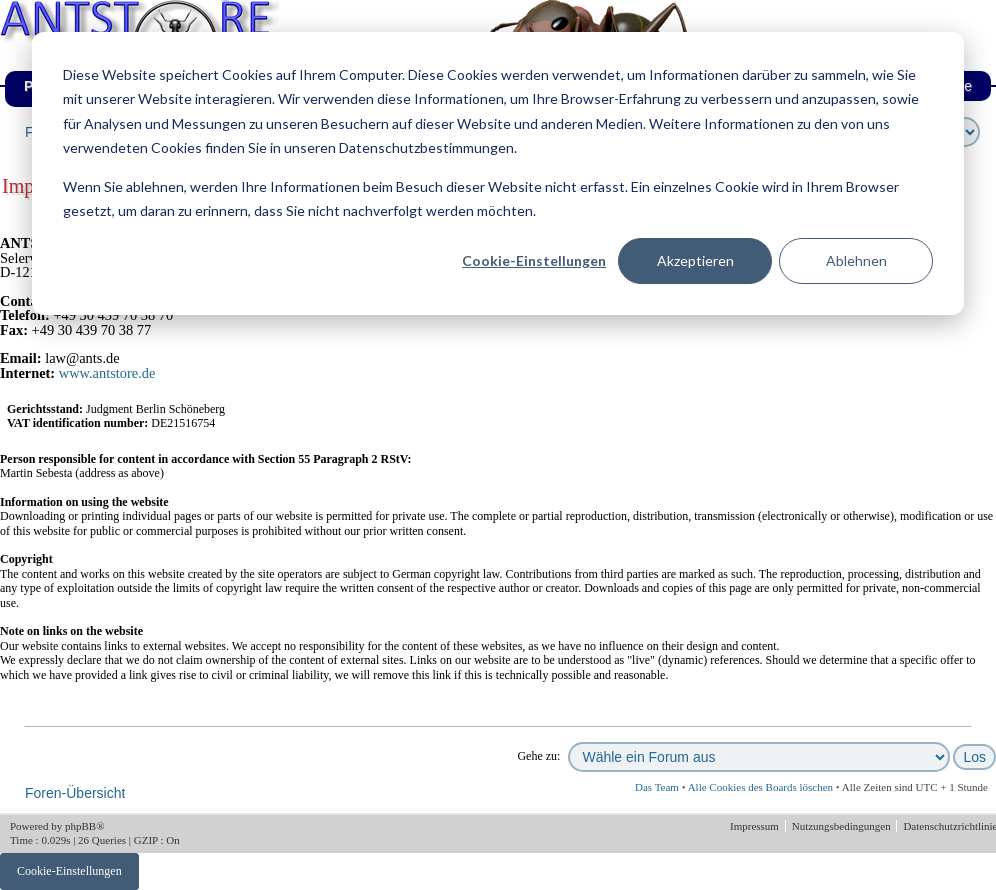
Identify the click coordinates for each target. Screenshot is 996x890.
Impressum (756, 826)
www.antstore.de (107, 373)
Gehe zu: (538, 756)
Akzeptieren (695, 260)
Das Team (657, 787)
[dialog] (498, 173)
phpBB (80, 826)
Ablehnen (856, 260)
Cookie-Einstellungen (534, 260)
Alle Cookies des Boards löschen (760, 787)
